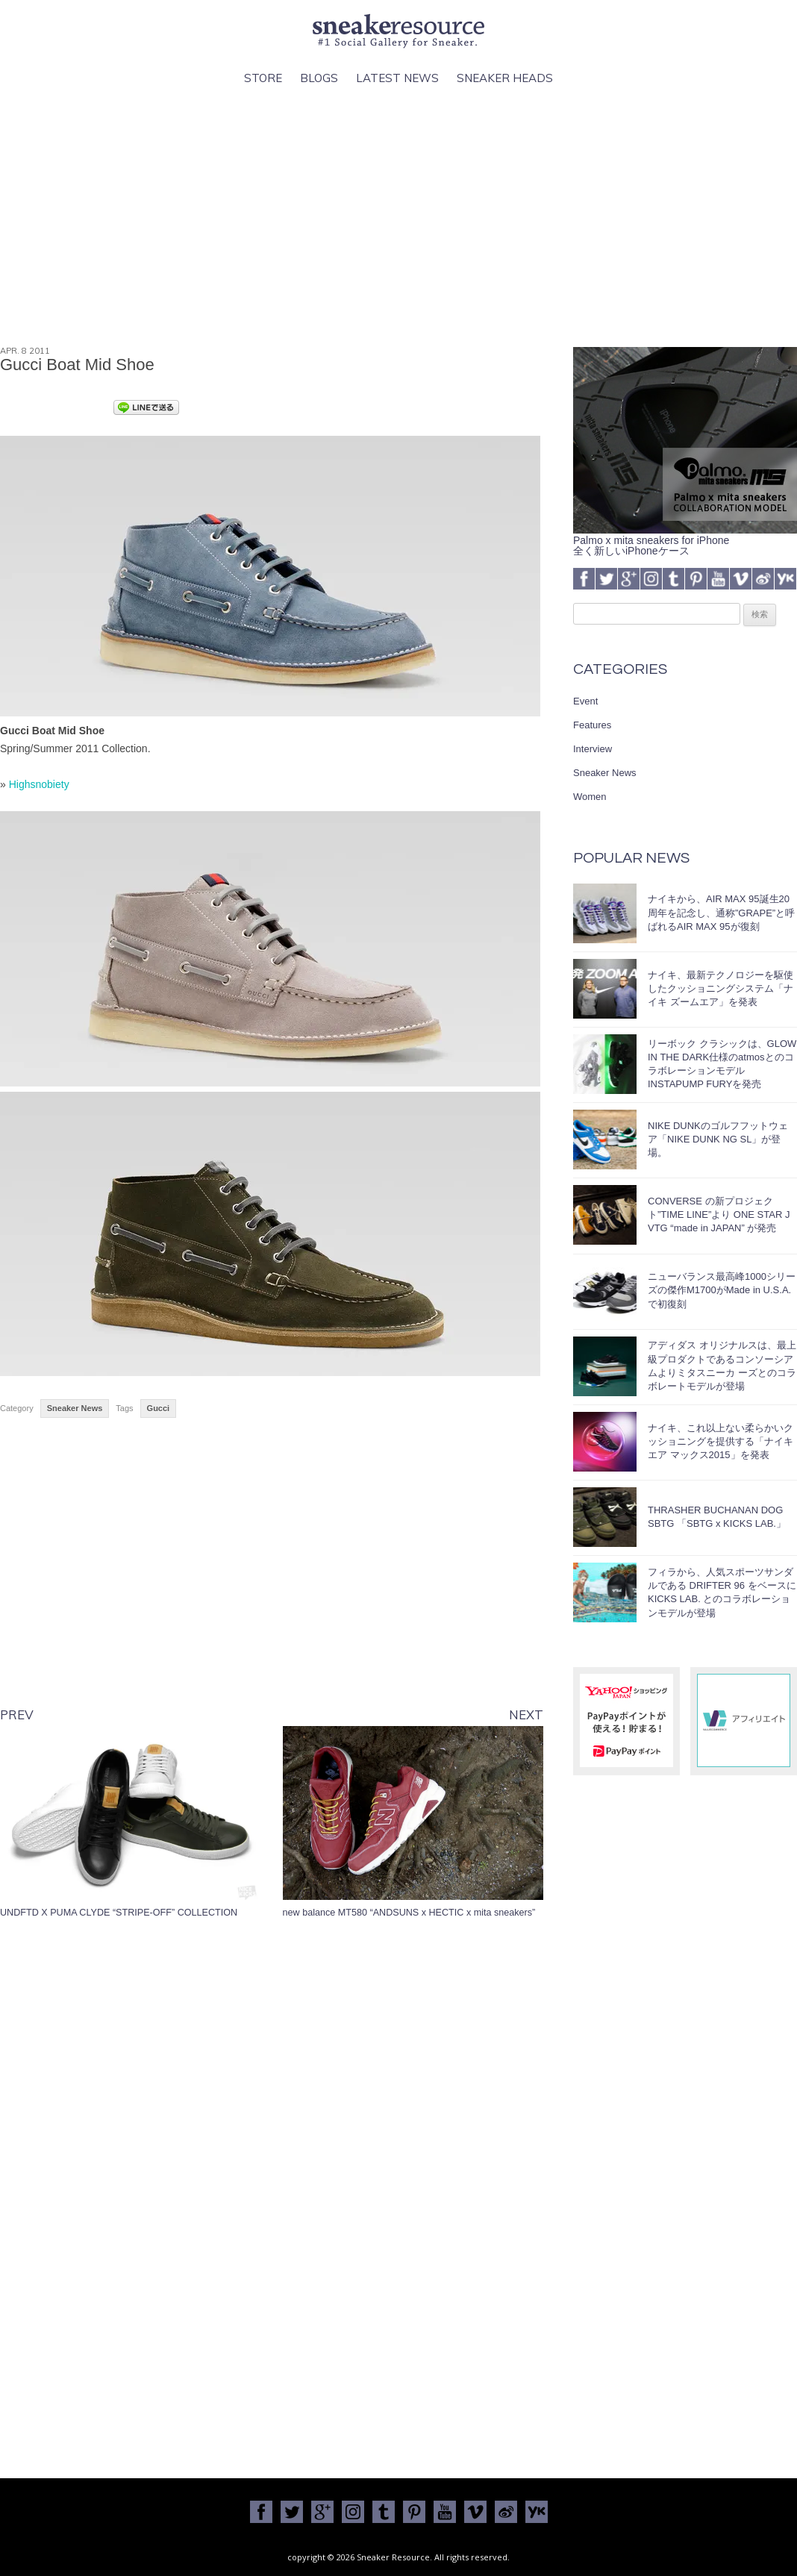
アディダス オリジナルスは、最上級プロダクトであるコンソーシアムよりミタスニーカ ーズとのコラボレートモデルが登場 (722, 1365)
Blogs (319, 78)
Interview (592, 748)
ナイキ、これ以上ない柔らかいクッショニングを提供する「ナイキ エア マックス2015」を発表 (720, 1441)
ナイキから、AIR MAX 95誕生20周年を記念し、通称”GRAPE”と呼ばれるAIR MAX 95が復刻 (721, 912)
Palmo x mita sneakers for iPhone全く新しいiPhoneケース (685, 540)
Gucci (158, 1408)
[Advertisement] (398, 217)
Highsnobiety (39, 784)
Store (263, 78)
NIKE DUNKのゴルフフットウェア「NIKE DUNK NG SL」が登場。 (718, 1139)
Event (585, 701)
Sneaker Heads (505, 78)
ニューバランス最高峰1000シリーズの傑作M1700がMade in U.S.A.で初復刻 (722, 1290)
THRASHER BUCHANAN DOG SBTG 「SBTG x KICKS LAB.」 (717, 1516)
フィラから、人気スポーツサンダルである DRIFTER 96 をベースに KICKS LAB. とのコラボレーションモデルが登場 (722, 1592)
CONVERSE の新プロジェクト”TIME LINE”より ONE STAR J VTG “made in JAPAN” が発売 (719, 1214)
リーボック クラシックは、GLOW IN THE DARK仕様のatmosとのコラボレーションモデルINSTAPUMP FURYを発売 (722, 1064)
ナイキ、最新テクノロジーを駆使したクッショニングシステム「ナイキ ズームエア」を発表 (720, 988)
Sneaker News (75, 1408)
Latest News (397, 78)
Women (590, 796)
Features (592, 725)
